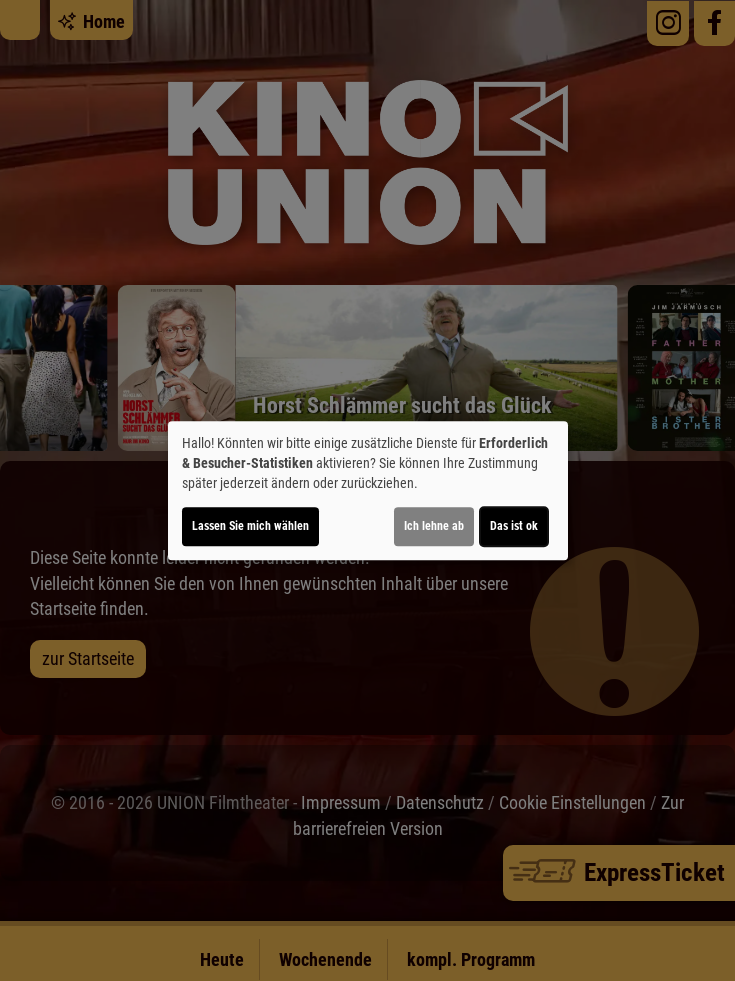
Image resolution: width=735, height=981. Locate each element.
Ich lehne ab (434, 526)
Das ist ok (514, 526)
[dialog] (368, 491)
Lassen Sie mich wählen (250, 526)
